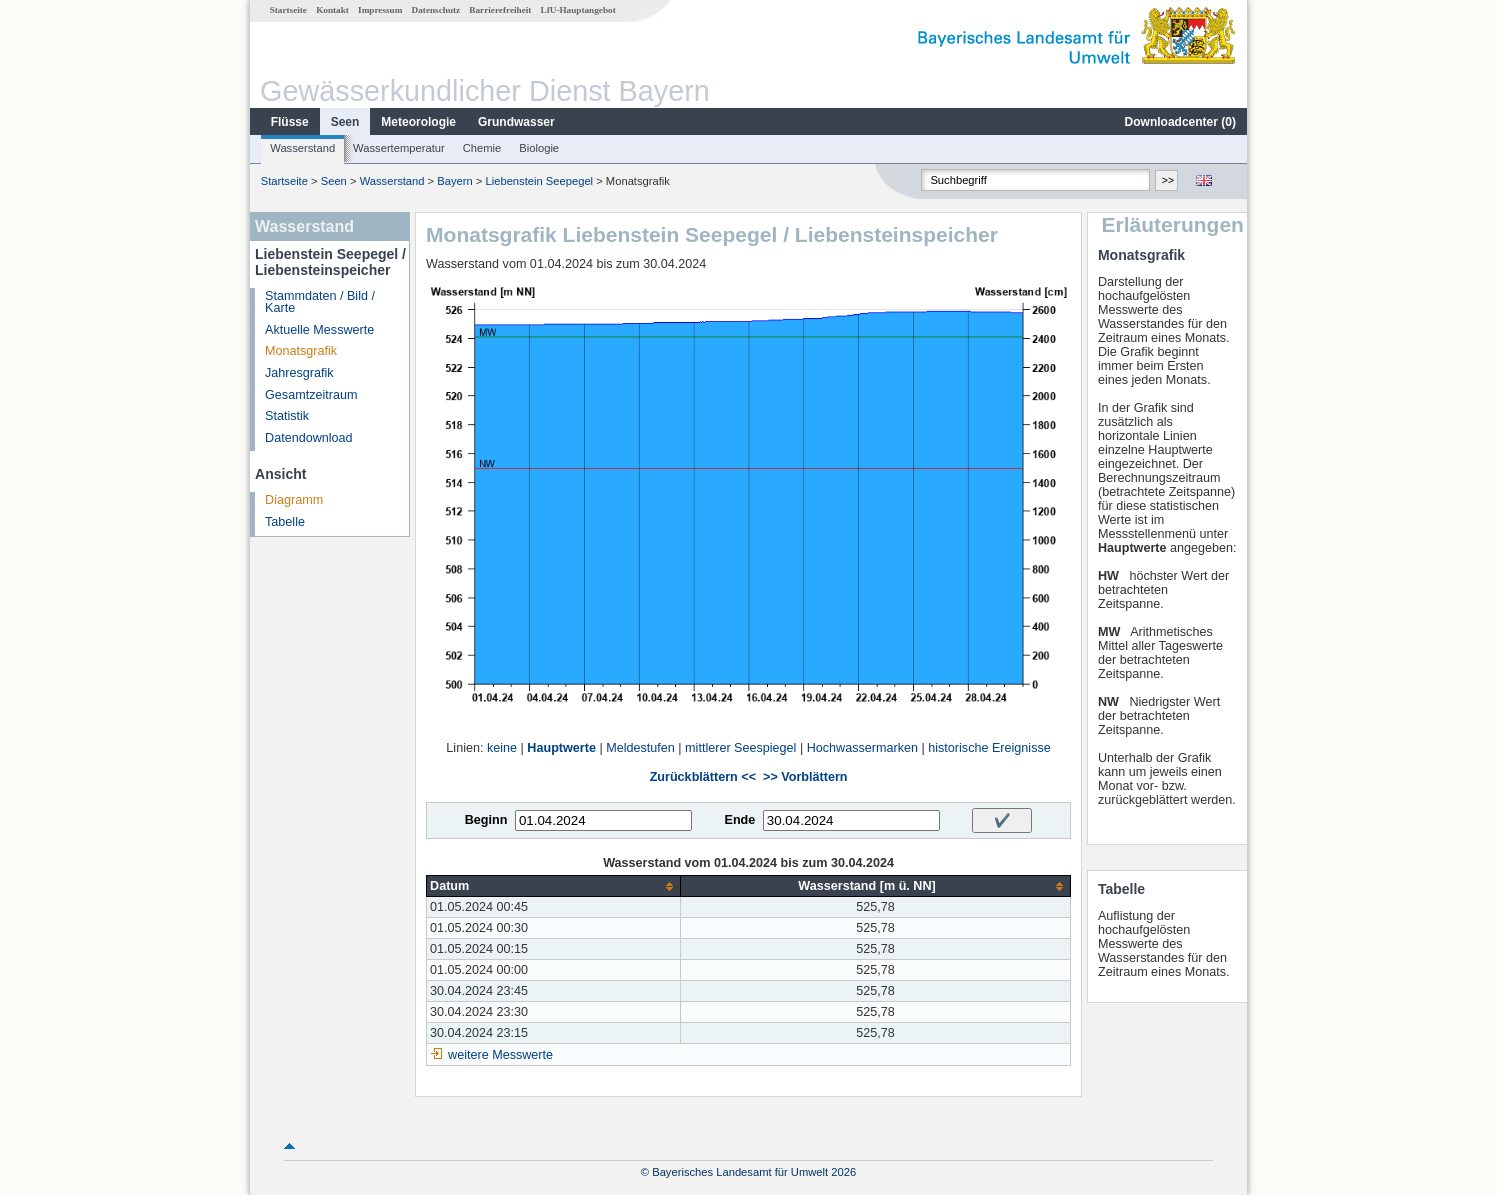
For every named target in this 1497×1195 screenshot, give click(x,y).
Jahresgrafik (299, 373)
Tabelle (285, 522)
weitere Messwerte (500, 1055)
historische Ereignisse (989, 748)
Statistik (287, 416)
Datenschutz (436, 10)
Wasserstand (302, 148)
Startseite (288, 10)
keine (502, 748)
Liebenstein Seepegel (539, 181)
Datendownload (309, 438)
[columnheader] (554, 886)
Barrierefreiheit (500, 10)
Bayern (454, 181)
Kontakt (332, 10)
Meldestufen (640, 748)
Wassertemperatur (399, 148)
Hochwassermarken (862, 748)
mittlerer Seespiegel (740, 748)
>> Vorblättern (805, 777)
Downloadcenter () (1180, 122)
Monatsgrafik (301, 351)
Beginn (486, 820)
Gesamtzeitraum (311, 395)
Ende (739, 820)
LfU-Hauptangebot (578, 10)
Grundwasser (516, 122)
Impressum (380, 10)
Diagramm (294, 500)
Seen (345, 122)
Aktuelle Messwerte (319, 330)
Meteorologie (418, 122)
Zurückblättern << (703, 777)
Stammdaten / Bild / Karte (320, 302)
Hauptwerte (561, 748)
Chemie (482, 148)
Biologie (539, 148)
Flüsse (290, 122)
